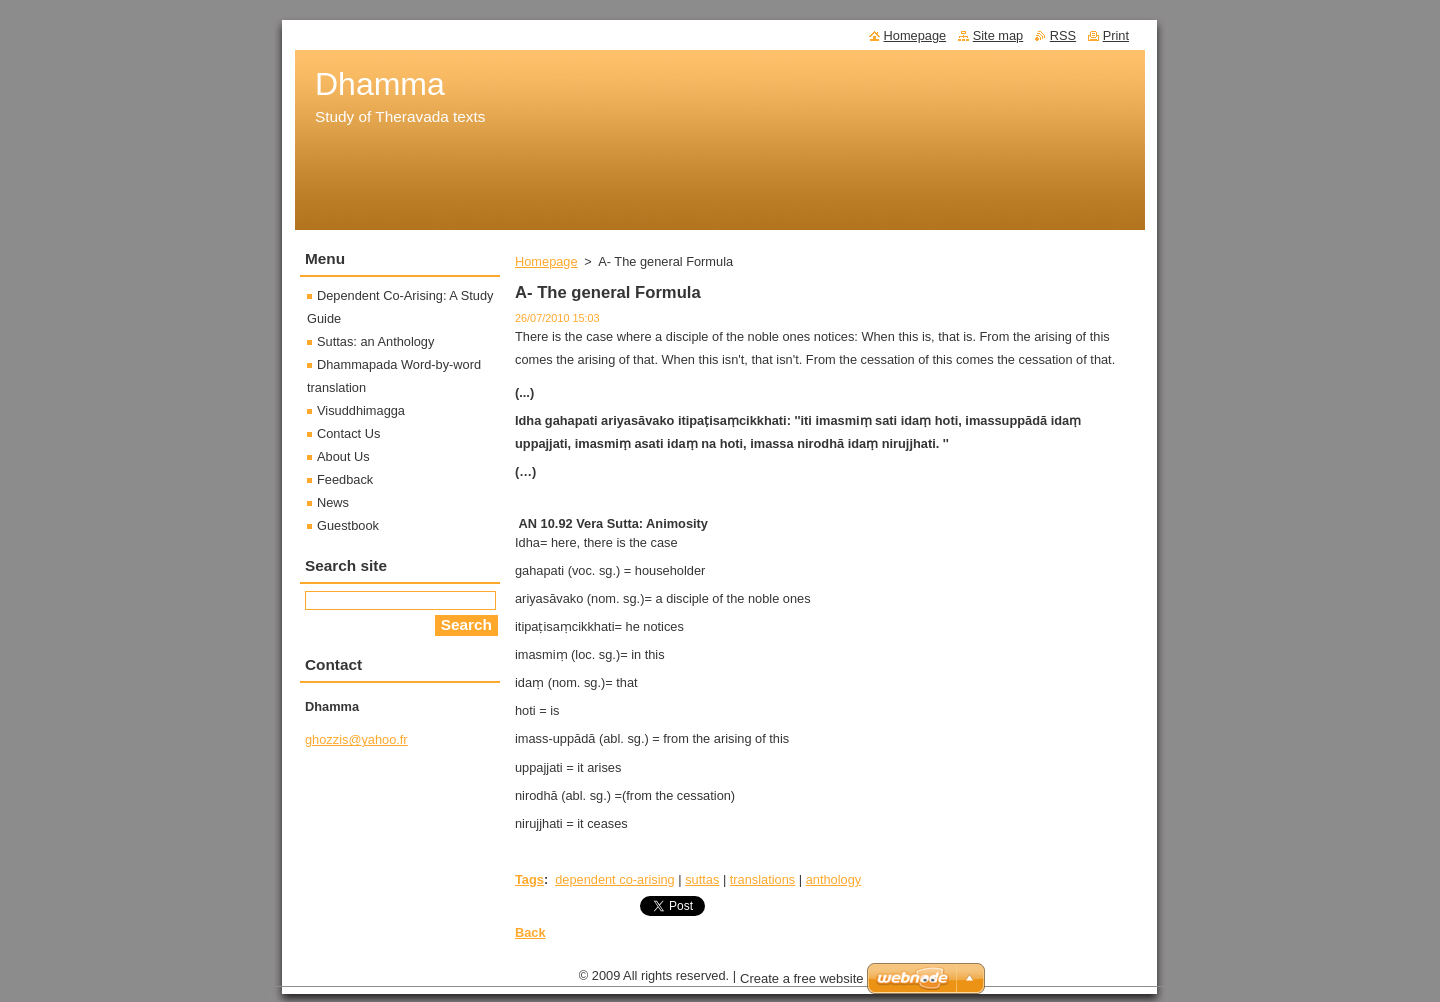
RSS (1063, 35)
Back (530, 932)
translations (762, 879)
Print (1116, 35)
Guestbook (348, 525)
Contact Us (348, 433)
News (333, 502)
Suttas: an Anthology (375, 341)
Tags (529, 879)
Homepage (546, 261)
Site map (998, 35)
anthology (834, 879)
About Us (343, 456)
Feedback (345, 479)
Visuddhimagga (361, 410)
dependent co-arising (615, 879)
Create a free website (802, 983)
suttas (702, 879)
